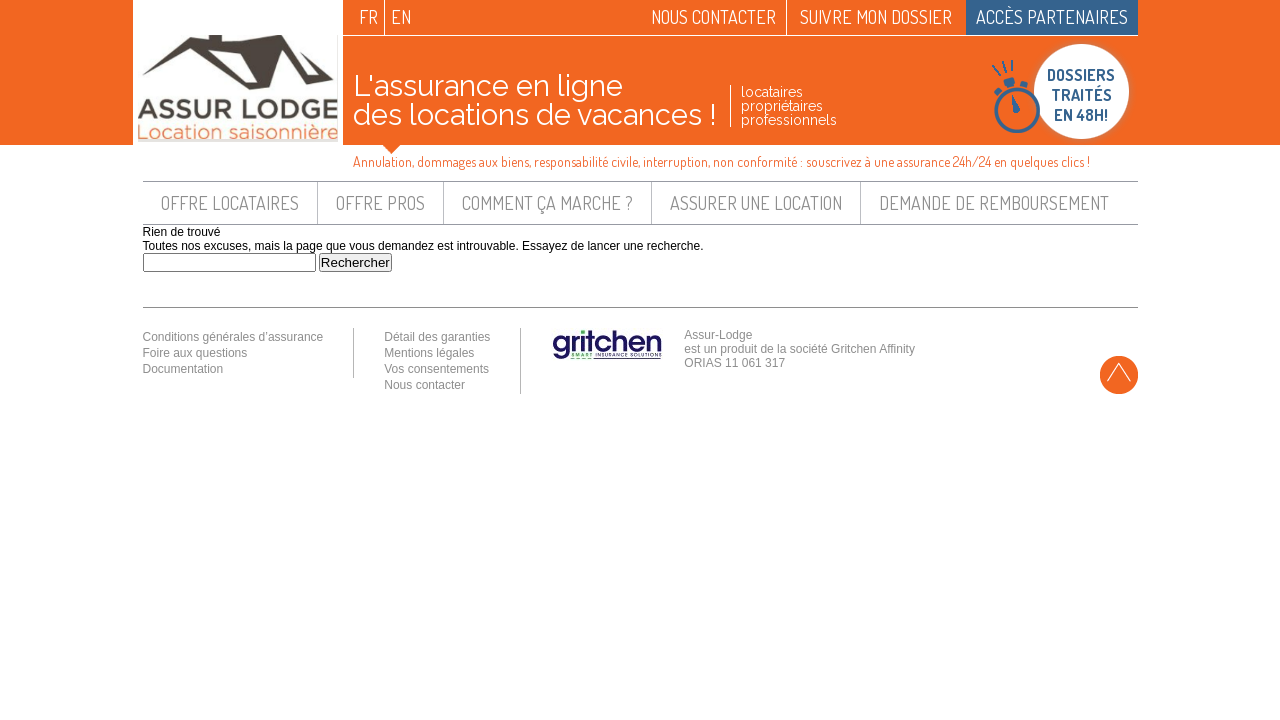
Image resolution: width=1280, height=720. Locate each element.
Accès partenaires (1052, 17)
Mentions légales (429, 353)
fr (368, 17)
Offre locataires (230, 203)
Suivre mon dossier (876, 17)
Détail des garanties (437, 337)
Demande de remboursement (994, 203)
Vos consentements (436, 369)
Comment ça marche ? (547, 203)
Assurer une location (756, 203)
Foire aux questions (195, 353)
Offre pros (380, 203)
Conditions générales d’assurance (233, 337)
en (401, 17)
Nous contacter (713, 17)
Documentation (183, 369)
